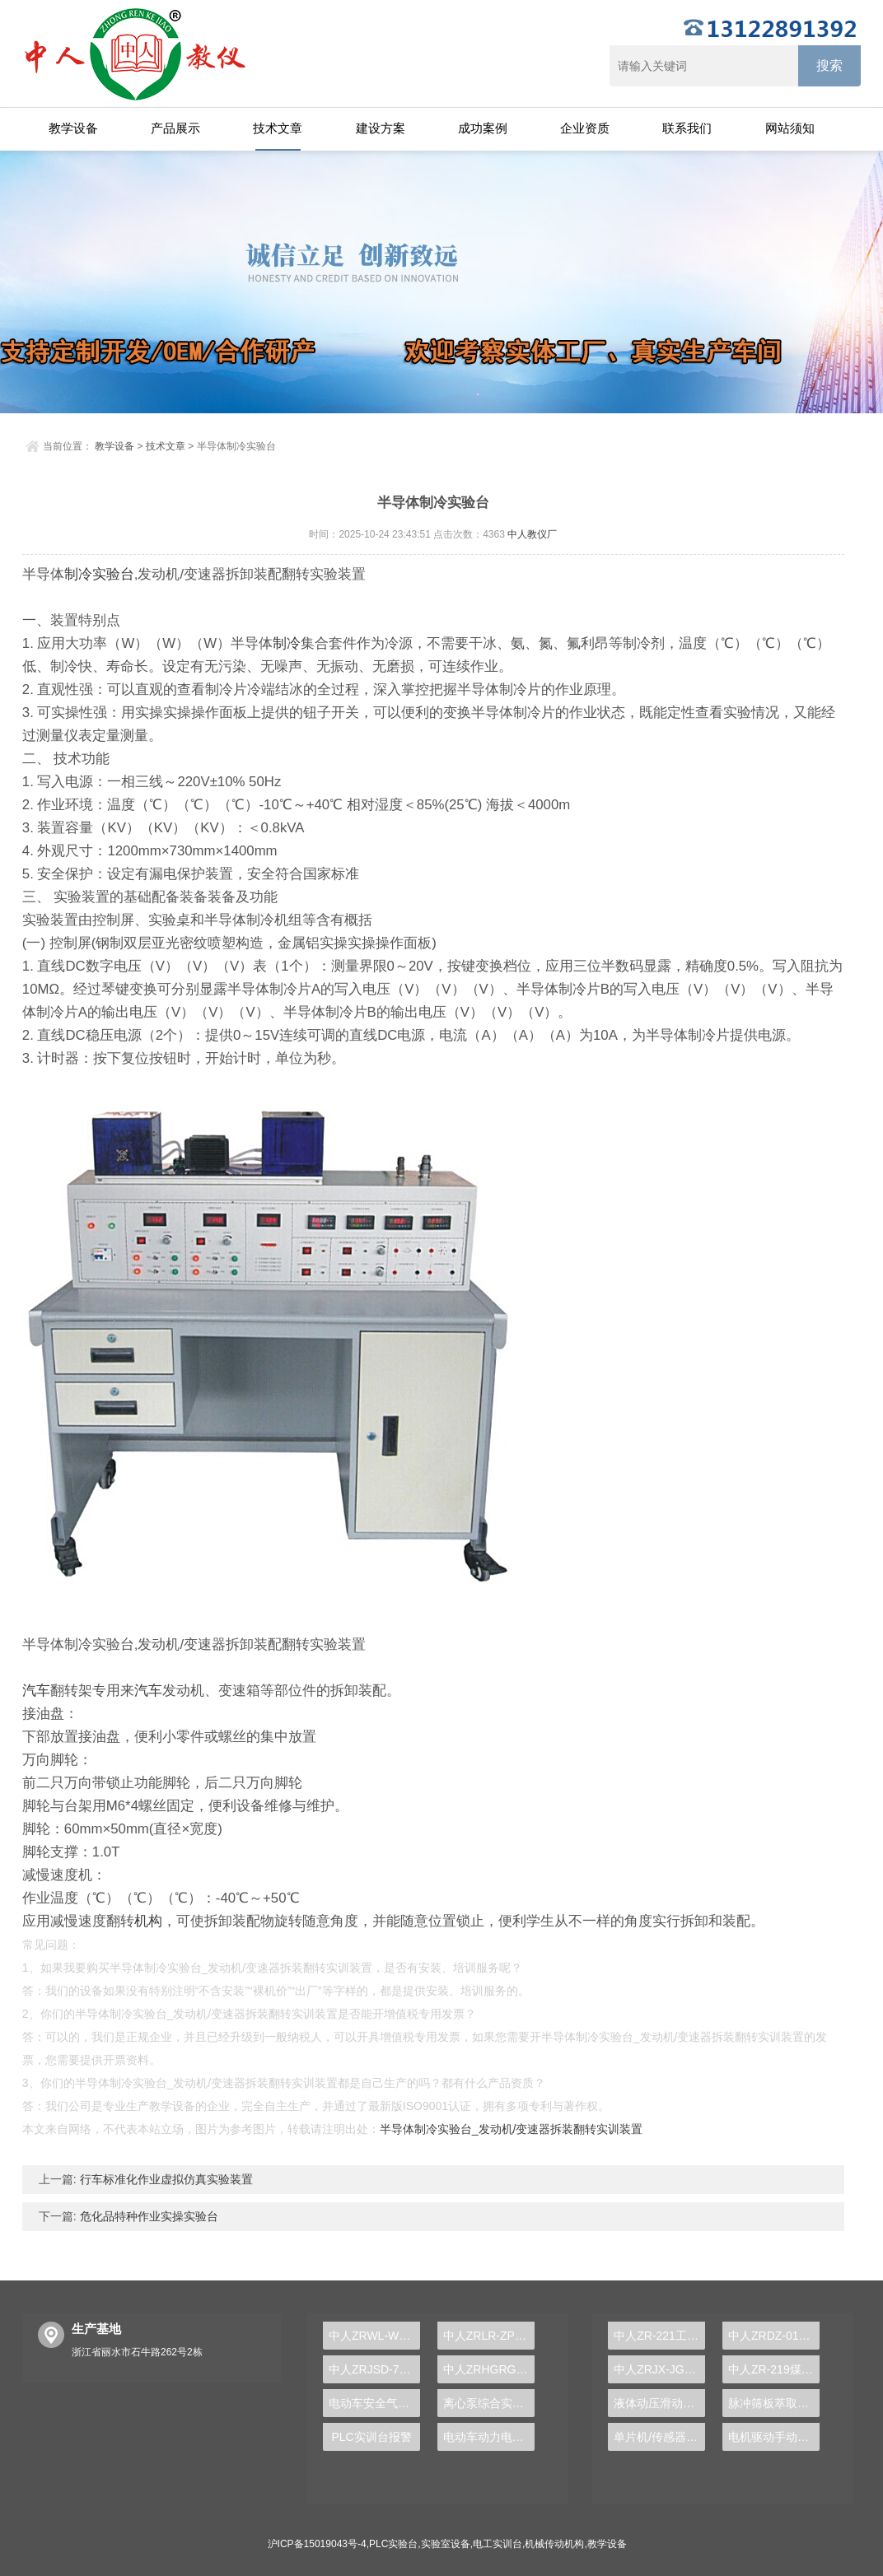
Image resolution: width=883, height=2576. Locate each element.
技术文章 (277, 128)
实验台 (113, 574)
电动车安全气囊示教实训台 (374, 2403)
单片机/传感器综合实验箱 (659, 2436)
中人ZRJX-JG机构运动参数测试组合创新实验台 (659, 2369)
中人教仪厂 (532, 534)
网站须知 (790, 128)
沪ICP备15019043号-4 (317, 2544)
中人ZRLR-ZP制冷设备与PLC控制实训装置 (489, 2335)
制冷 (78, 574)
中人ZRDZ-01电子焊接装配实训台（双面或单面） (774, 2335)
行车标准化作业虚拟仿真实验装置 (165, 2179)
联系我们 (687, 128)
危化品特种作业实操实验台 (147, 2216)
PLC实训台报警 (371, 2436)
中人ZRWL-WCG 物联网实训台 (374, 2335)
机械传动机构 (554, 2544)
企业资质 (585, 128)
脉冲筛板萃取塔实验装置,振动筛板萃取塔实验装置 (774, 2403)
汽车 (36, 1690)
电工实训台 (497, 2544)
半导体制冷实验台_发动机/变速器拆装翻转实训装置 (511, 2129)
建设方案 (380, 128)
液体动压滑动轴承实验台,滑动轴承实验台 (659, 2403)
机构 (148, 1921)
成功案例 (482, 128)
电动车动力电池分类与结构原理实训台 (489, 2436)
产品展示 (175, 128)
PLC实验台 (393, 2544)
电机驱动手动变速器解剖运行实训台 (774, 2436)
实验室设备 (445, 2544)
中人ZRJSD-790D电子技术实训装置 (374, 2369)
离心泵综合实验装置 (489, 2403)
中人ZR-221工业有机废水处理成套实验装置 (659, 2335)
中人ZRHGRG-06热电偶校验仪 (489, 2369)
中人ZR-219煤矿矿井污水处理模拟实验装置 (774, 2369)
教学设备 (73, 128)
